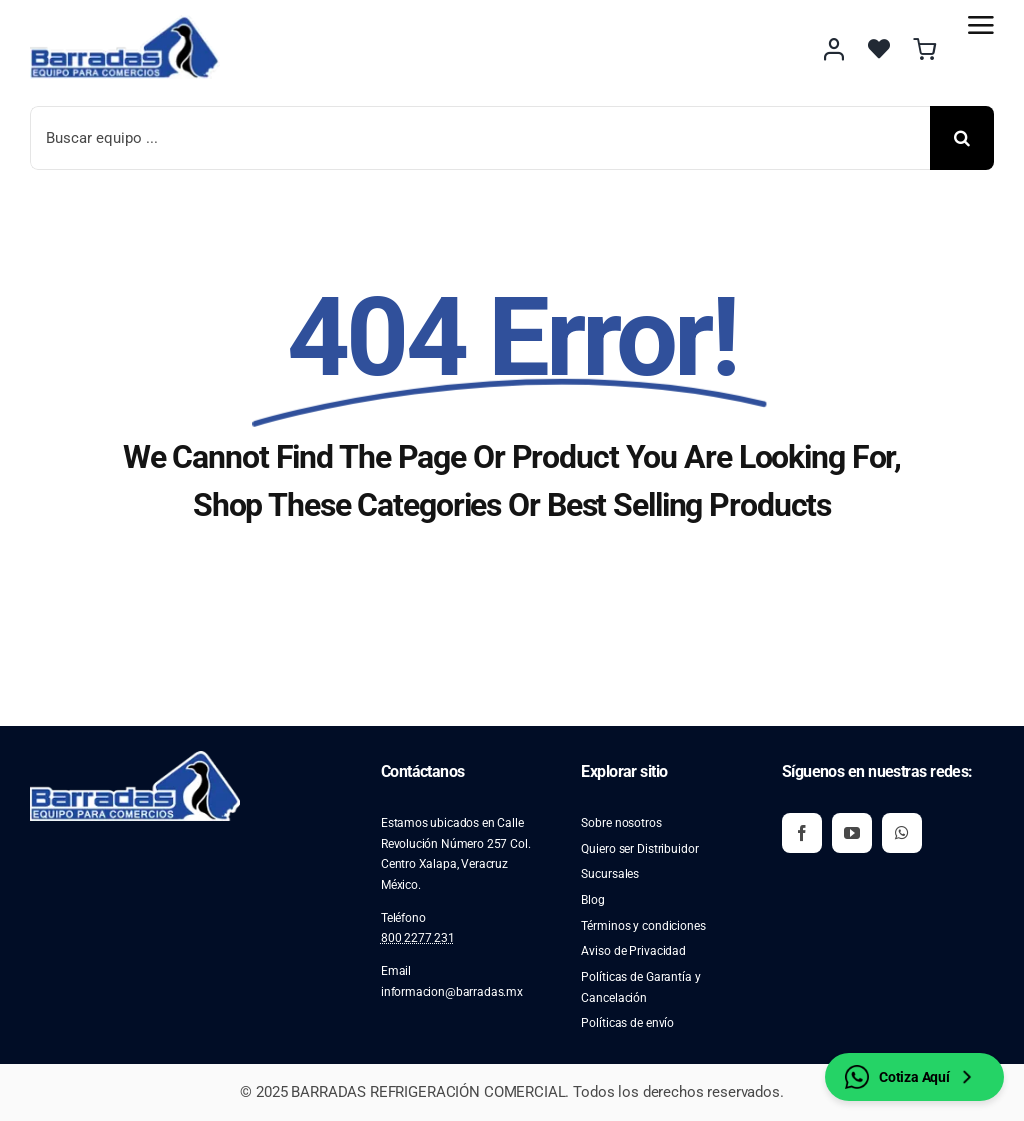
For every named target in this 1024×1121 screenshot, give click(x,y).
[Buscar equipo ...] (480, 138)
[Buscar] (962, 138)
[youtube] (852, 833)
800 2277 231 (418, 938)
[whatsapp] (902, 833)
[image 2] (125, 23)
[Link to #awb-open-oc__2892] (981, 25)
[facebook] (802, 833)
